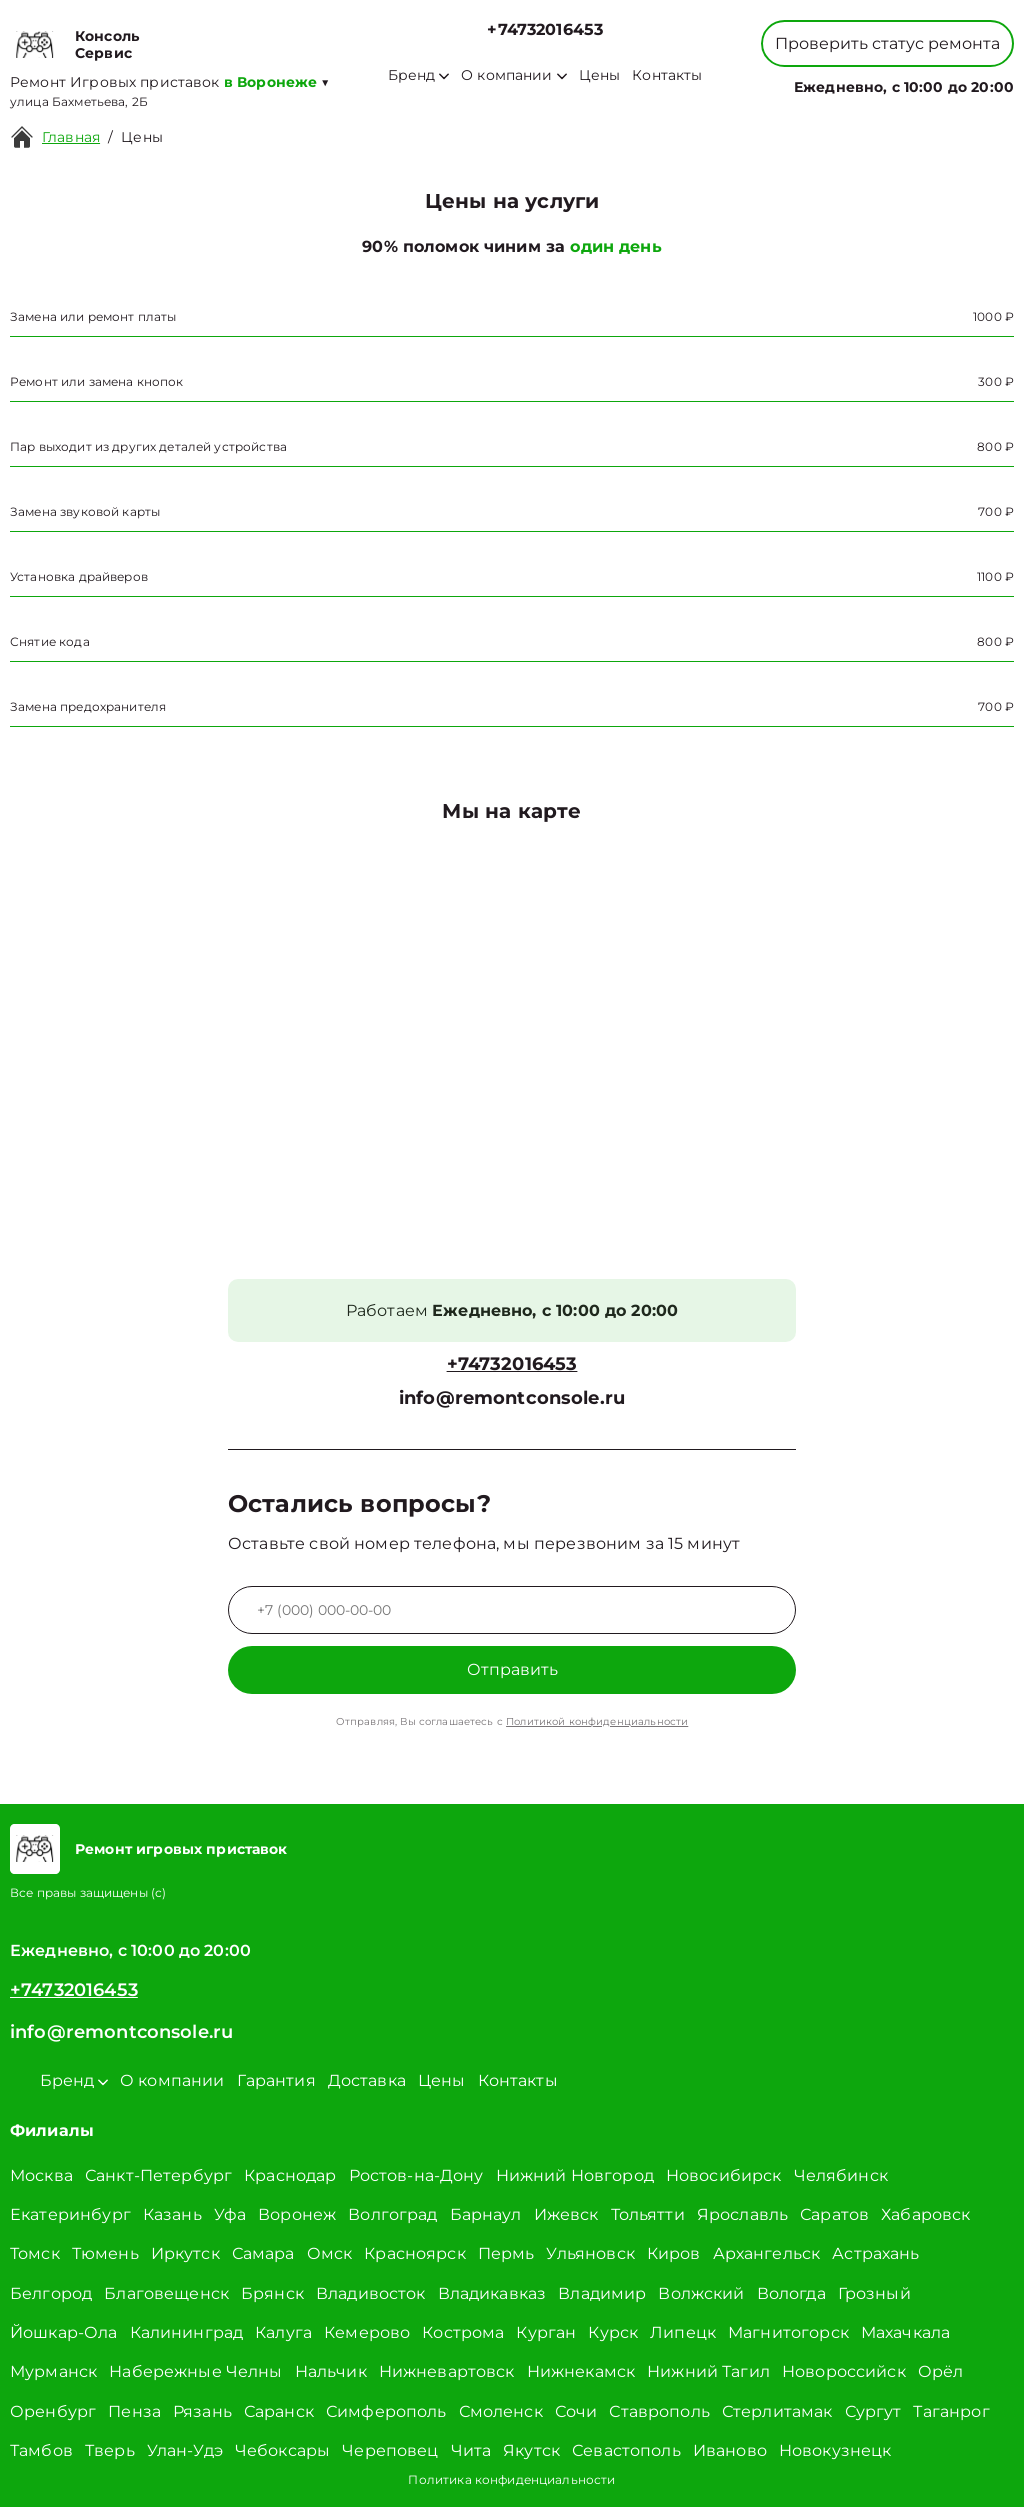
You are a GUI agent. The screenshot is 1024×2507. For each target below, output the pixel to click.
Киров (674, 2253)
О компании (514, 75)
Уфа (230, 2214)
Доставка (367, 2080)
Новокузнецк (835, 2450)
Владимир (602, 2293)
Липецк (683, 2332)
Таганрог (951, 2411)
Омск (330, 2253)
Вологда (791, 2293)
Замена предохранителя (88, 706)
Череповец (390, 2450)
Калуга (283, 2332)
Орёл (941, 2371)
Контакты (667, 75)
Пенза (134, 2411)
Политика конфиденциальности (511, 2479)
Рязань (202, 2411)
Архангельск (767, 2253)
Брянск (272, 2293)
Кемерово (367, 2332)
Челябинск (841, 2175)
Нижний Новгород (575, 2175)
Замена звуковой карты (85, 511)
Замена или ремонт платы (93, 316)
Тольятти (648, 2214)
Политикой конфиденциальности (597, 1721)
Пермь (506, 2253)
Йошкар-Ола (64, 2332)
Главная (71, 137)
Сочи (576, 2411)
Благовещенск (166, 2293)
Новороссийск (844, 2371)
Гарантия (276, 2080)
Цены (600, 75)
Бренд (418, 75)
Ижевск (566, 2214)
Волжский (701, 2293)
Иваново (730, 2450)
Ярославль (742, 2214)
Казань (172, 2214)
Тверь (110, 2450)
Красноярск (415, 2253)
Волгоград (392, 2214)
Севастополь (626, 2450)
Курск (613, 2332)
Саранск (279, 2411)
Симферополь (386, 2411)
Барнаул (486, 2214)
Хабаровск (925, 2214)
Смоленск (501, 2411)
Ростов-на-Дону (416, 2175)
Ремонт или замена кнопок (97, 381)
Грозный (874, 2293)
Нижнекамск (581, 2371)
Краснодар (290, 2175)
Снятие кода (50, 641)
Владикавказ (492, 2293)
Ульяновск (590, 2253)
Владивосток (371, 2293)
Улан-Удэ (185, 2450)
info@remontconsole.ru (512, 1398)
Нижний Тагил (708, 2371)
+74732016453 (545, 29)
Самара (263, 2253)
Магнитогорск (788, 2332)
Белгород (51, 2293)
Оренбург (53, 2411)
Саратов (834, 2214)
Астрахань (875, 2253)
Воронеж (297, 2214)
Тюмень (105, 2253)
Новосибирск (724, 2175)
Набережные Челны (195, 2371)
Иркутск (185, 2253)
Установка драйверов (79, 576)
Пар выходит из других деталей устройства (148, 446)
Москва (41, 2175)
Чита (471, 2450)
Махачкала (905, 2332)
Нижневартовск (447, 2371)
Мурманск (53, 2371)
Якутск (531, 2450)
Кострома (463, 2332)
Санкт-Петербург (158, 2175)
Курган (546, 2332)
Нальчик (331, 2371)
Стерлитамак (777, 2411)
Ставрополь (659, 2411)
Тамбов (41, 2450)
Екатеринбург (70, 2214)
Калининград (187, 2332)
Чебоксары (282, 2450)
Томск (35, 2253)
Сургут (873, 2411)
